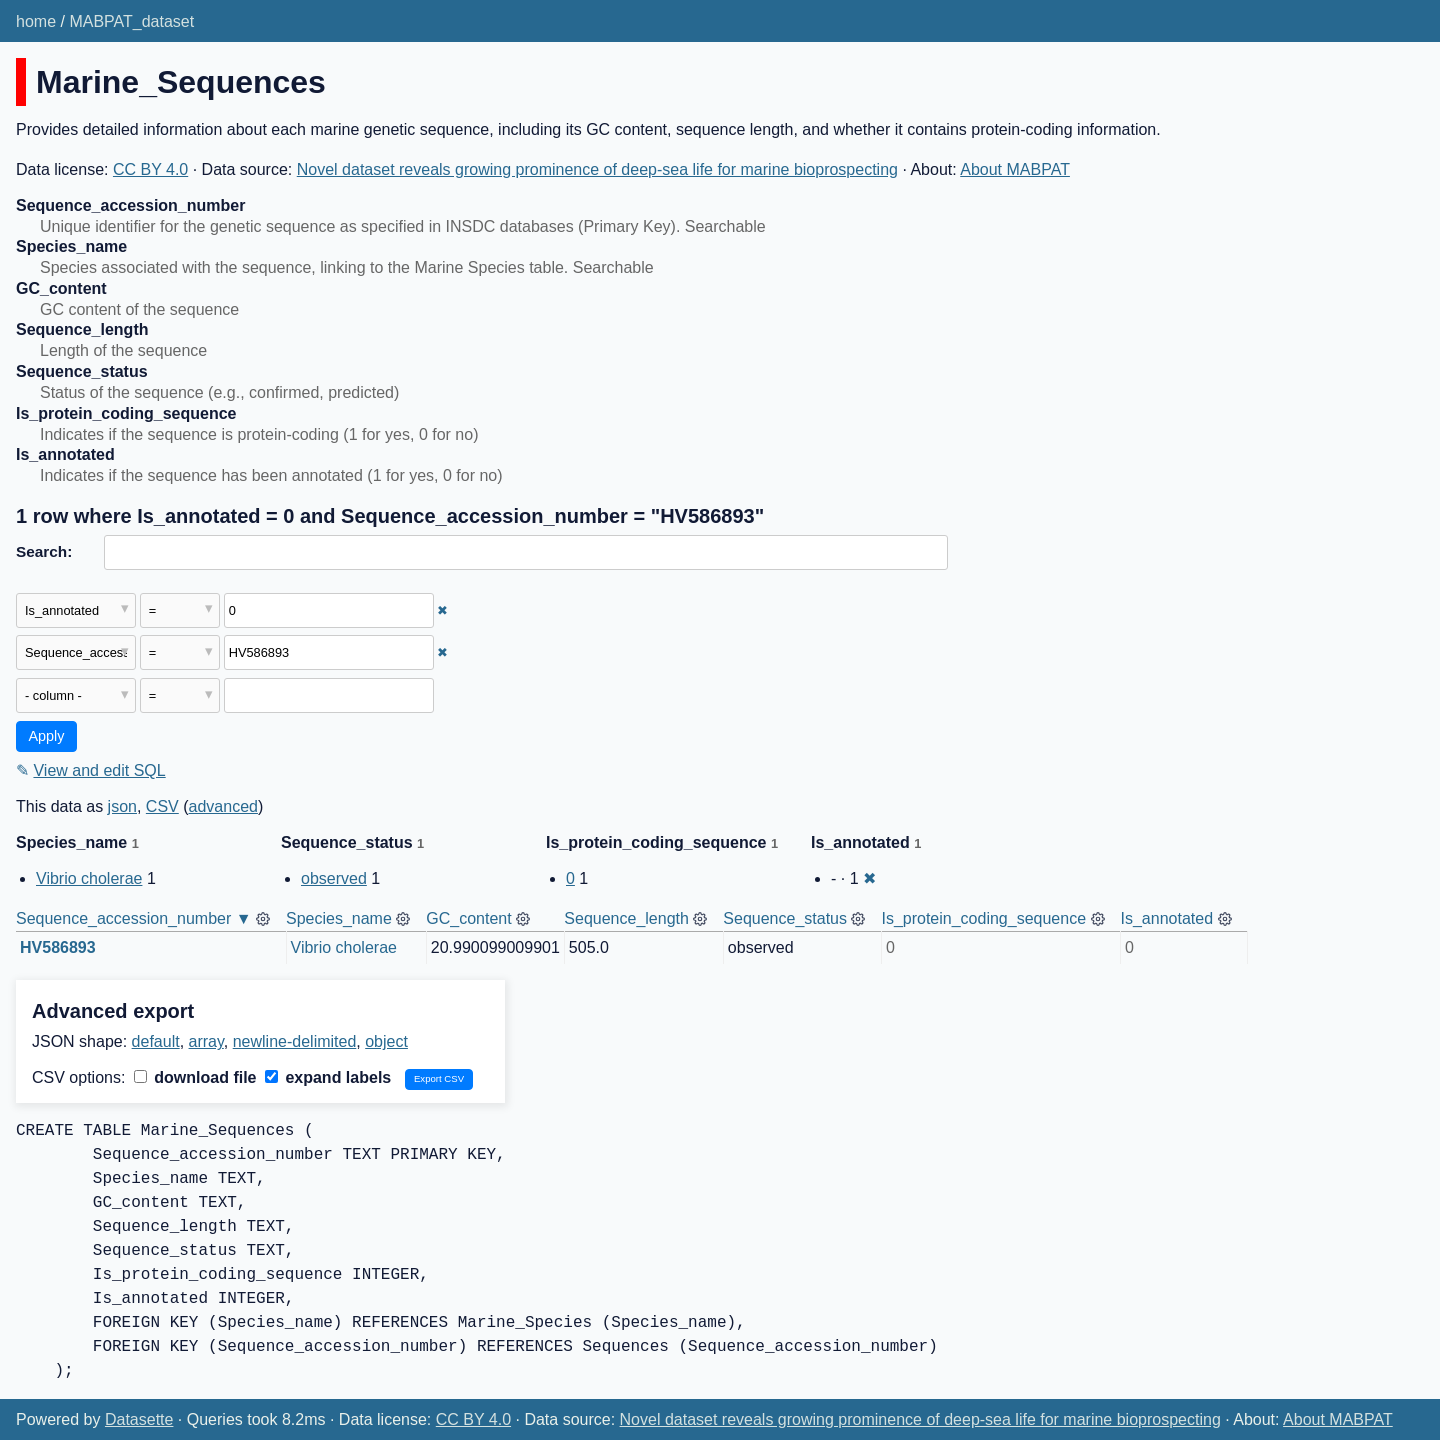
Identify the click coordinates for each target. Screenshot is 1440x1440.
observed (334, 878)
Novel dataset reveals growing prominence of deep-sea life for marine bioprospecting (597, 169)
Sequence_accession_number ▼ (134, 918)
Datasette (139, 1419)
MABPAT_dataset (131, 21)
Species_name (339, 918)
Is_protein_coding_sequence (983, 918)
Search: (44, 551)
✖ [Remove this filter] (442, 610)
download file (195, 1077)
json (122, 806)
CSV (162, 806)
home (36, 21)
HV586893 (58, 947)
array (206, 1041)
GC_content (468, 918)
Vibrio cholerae (89, 878)
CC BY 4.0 (150, 169)
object (386, 1041)
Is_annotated (1167, 918)
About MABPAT (1015, 169)
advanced (223, 806)
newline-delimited (295, 1041)
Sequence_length (626, 918)
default (156, 1041)
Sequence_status (785, 918)
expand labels (328, 1077)
